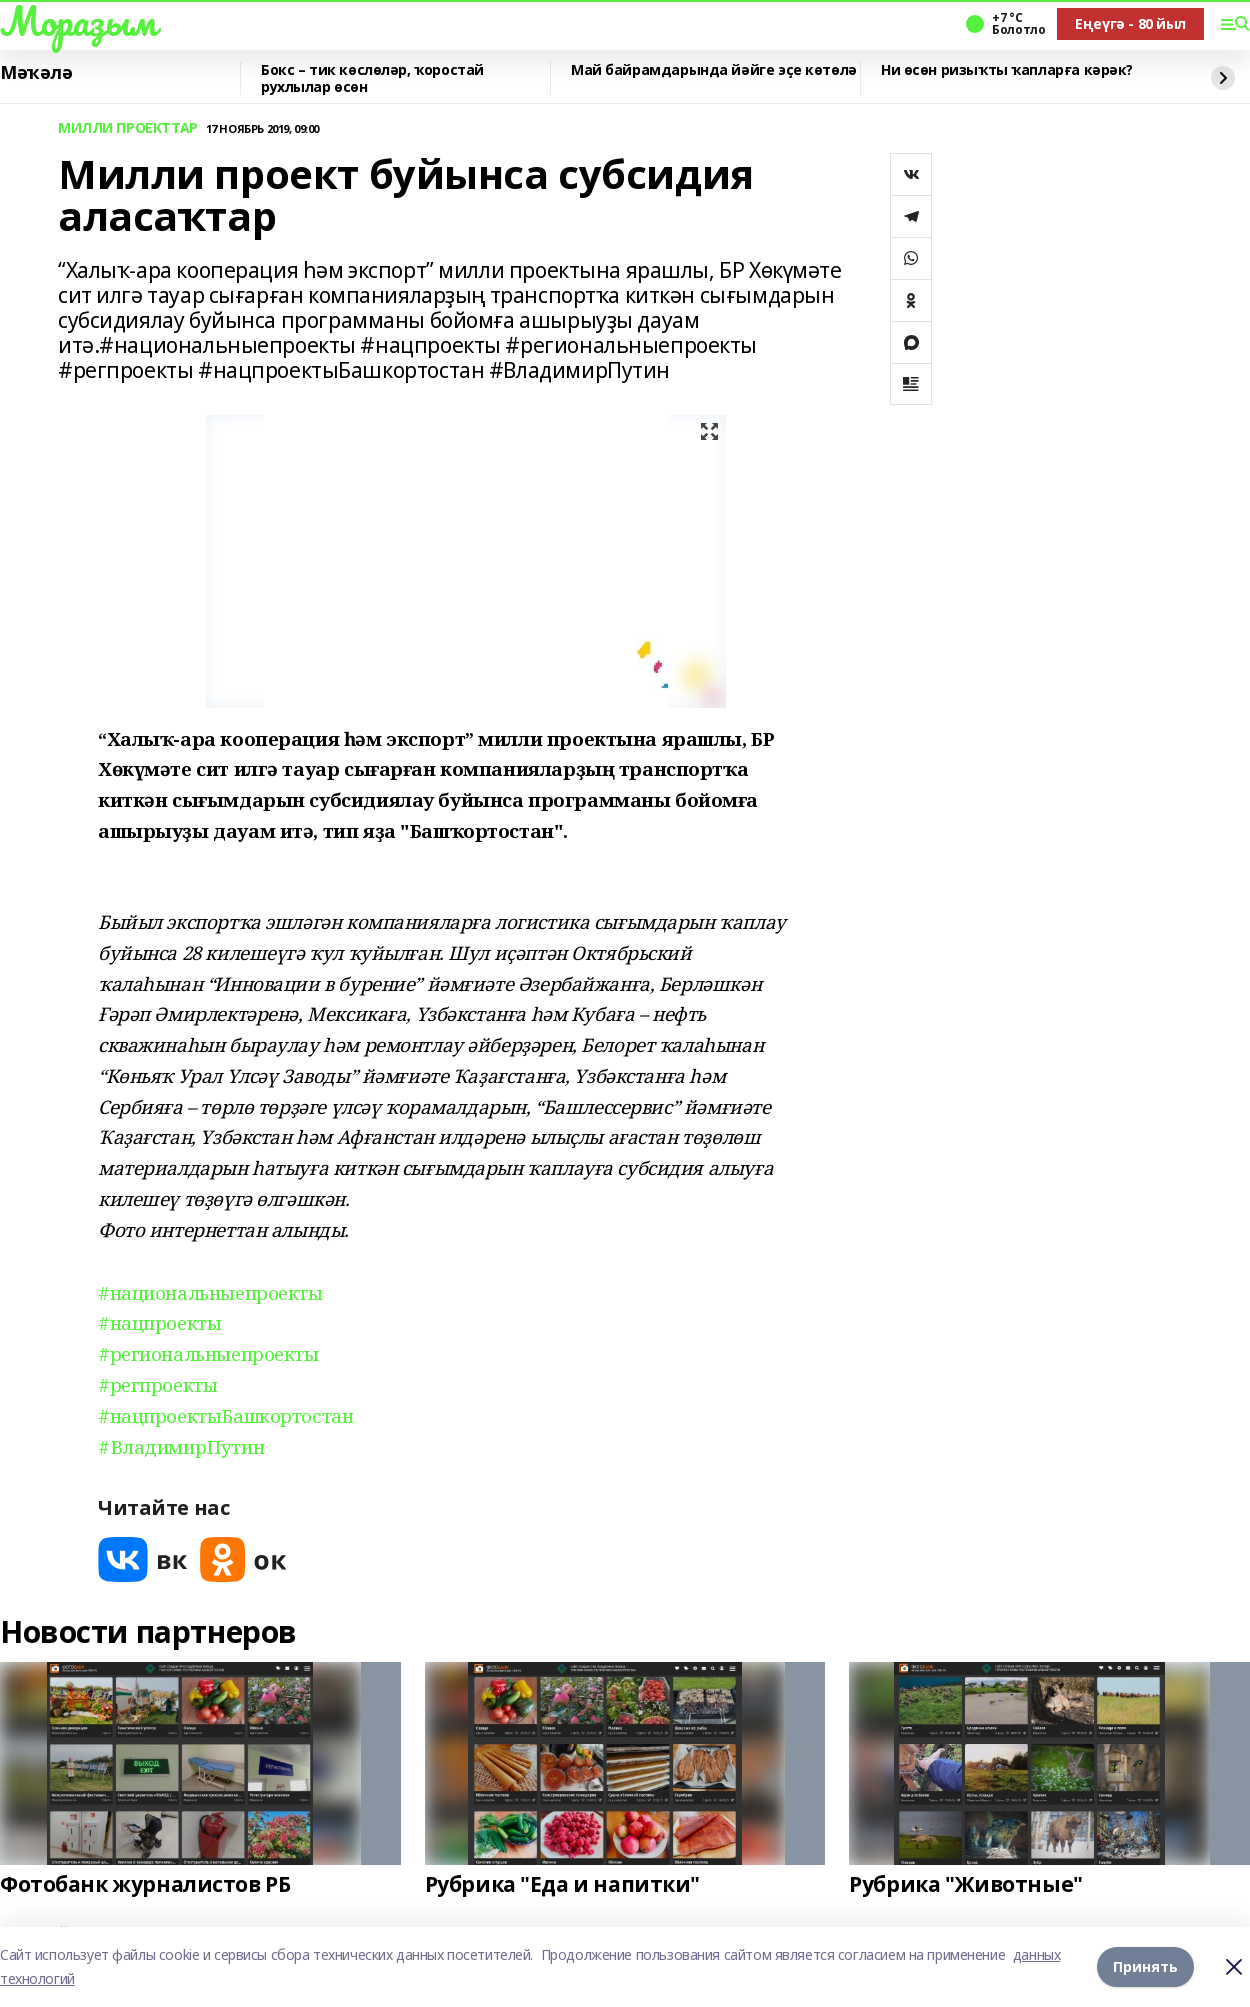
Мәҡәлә (36, 73)
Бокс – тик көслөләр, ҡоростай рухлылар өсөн (372, 78)
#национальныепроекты (210, 1292)
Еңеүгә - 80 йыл (1130, 23)
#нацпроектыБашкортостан (225, 1415)
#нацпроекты (159, 1322)
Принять (1145, 1966)
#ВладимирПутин (181, 1446)
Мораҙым (78, 21)
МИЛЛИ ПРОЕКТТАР (128, 128)
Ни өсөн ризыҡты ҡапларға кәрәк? (1007, 70)
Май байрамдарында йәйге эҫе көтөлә (714, 70)
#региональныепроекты (208, 1353)
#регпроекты (157, 1384)
